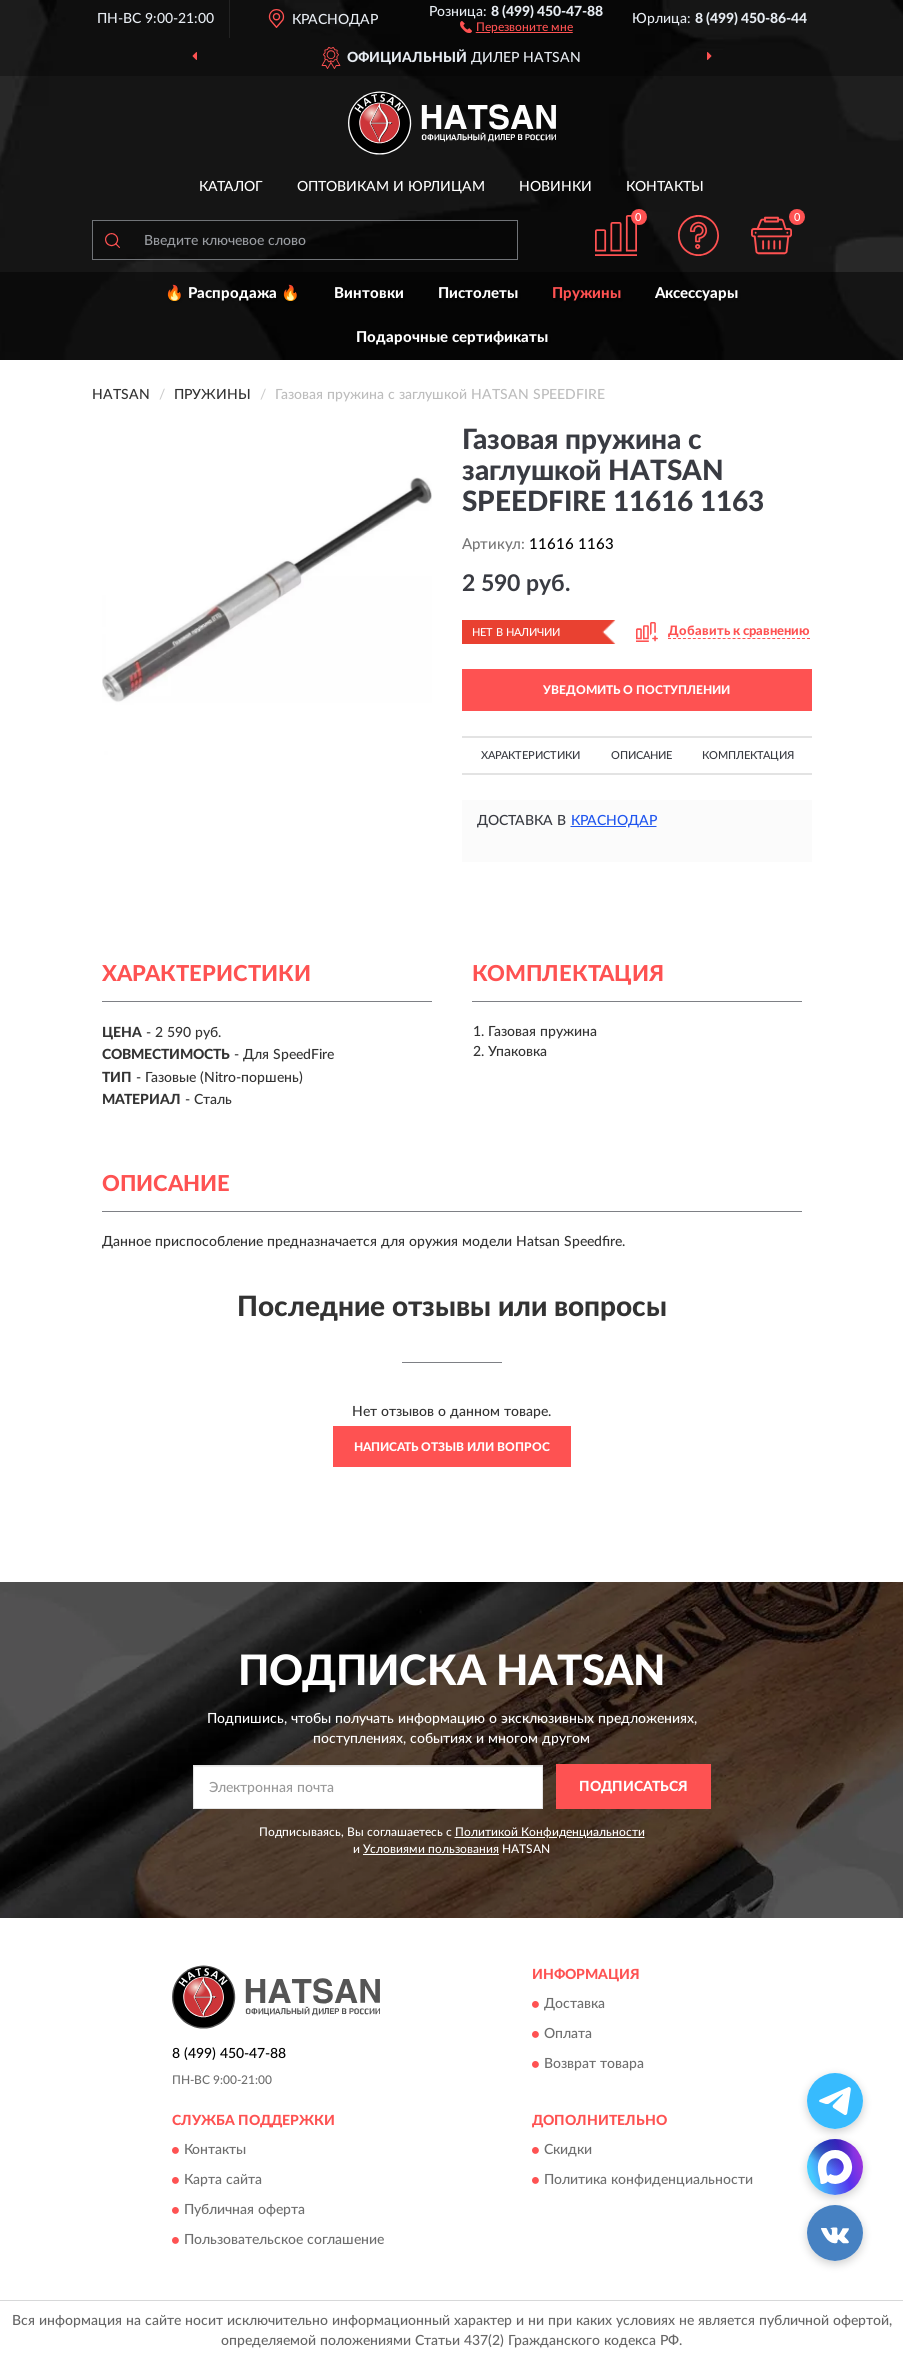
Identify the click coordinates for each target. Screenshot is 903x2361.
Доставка (574, 2004)
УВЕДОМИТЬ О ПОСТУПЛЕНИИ (636, 690)
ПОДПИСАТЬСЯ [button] (633, 1787)
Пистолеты (478, 293)
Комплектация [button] (748, 755)
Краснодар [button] (614, 821)
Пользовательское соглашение (284, 2240)
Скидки (568, 2150)
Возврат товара (594, 2064)
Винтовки (369, 293)
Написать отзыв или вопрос (452, 1447)
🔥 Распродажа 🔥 (232, 293)
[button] (516, 26)
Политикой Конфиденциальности (550, 1832)
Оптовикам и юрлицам (391, 187)
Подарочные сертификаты (452, 337)
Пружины (586, 293)
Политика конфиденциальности (648, 2180)
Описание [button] (641, 755)
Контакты (665, 187)
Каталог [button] (231, 187)
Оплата (568, 2034)
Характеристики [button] (530, 755)
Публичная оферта (244, 2210)
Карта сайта (223, 2180)
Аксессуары (696, 293)
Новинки (555, 187)
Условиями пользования (431, 1849)
